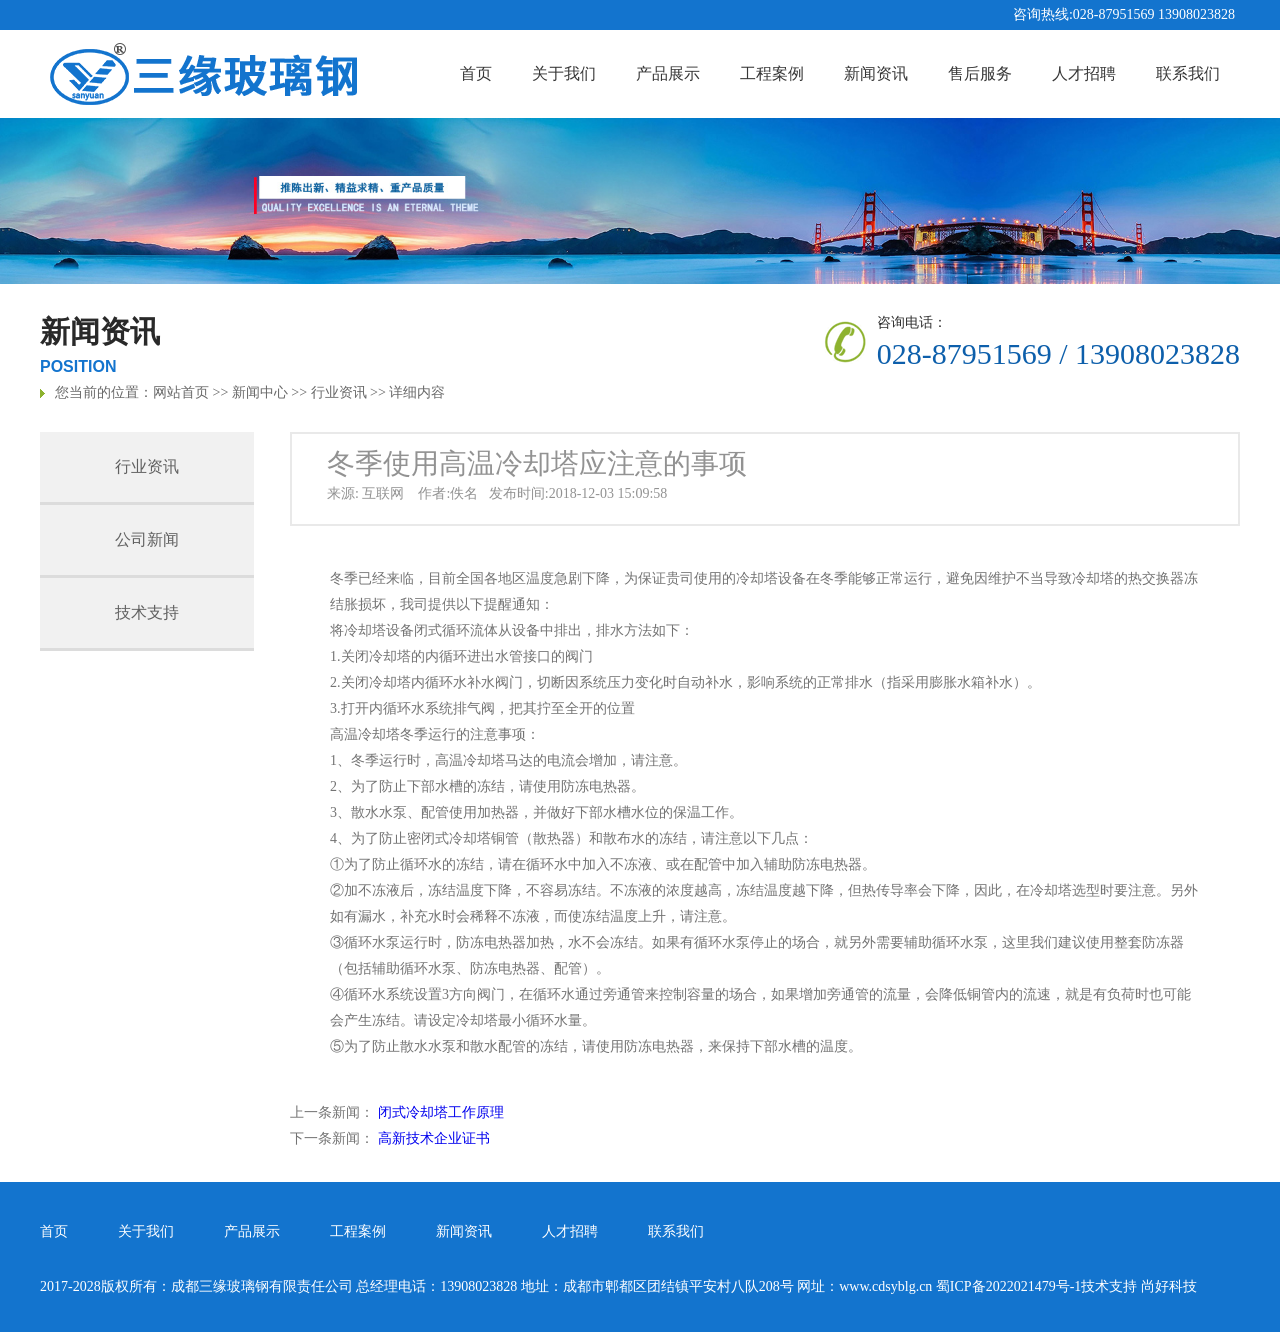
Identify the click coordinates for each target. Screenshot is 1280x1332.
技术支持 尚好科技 (1139, 1286)
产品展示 (668, 73)
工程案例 (772, 73)
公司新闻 (147, 539)
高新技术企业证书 (434, 1138)
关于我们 (564, 73)
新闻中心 (260, 392)
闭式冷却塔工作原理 (441, 1112)
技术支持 (147, 612)
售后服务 (980, 73)
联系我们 (1188, 73)
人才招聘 (1084, 73)
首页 (476, 73)
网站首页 (181, 392)
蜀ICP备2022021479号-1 (1008, 1286)
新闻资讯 (876, 73)
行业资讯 (339, 392)
